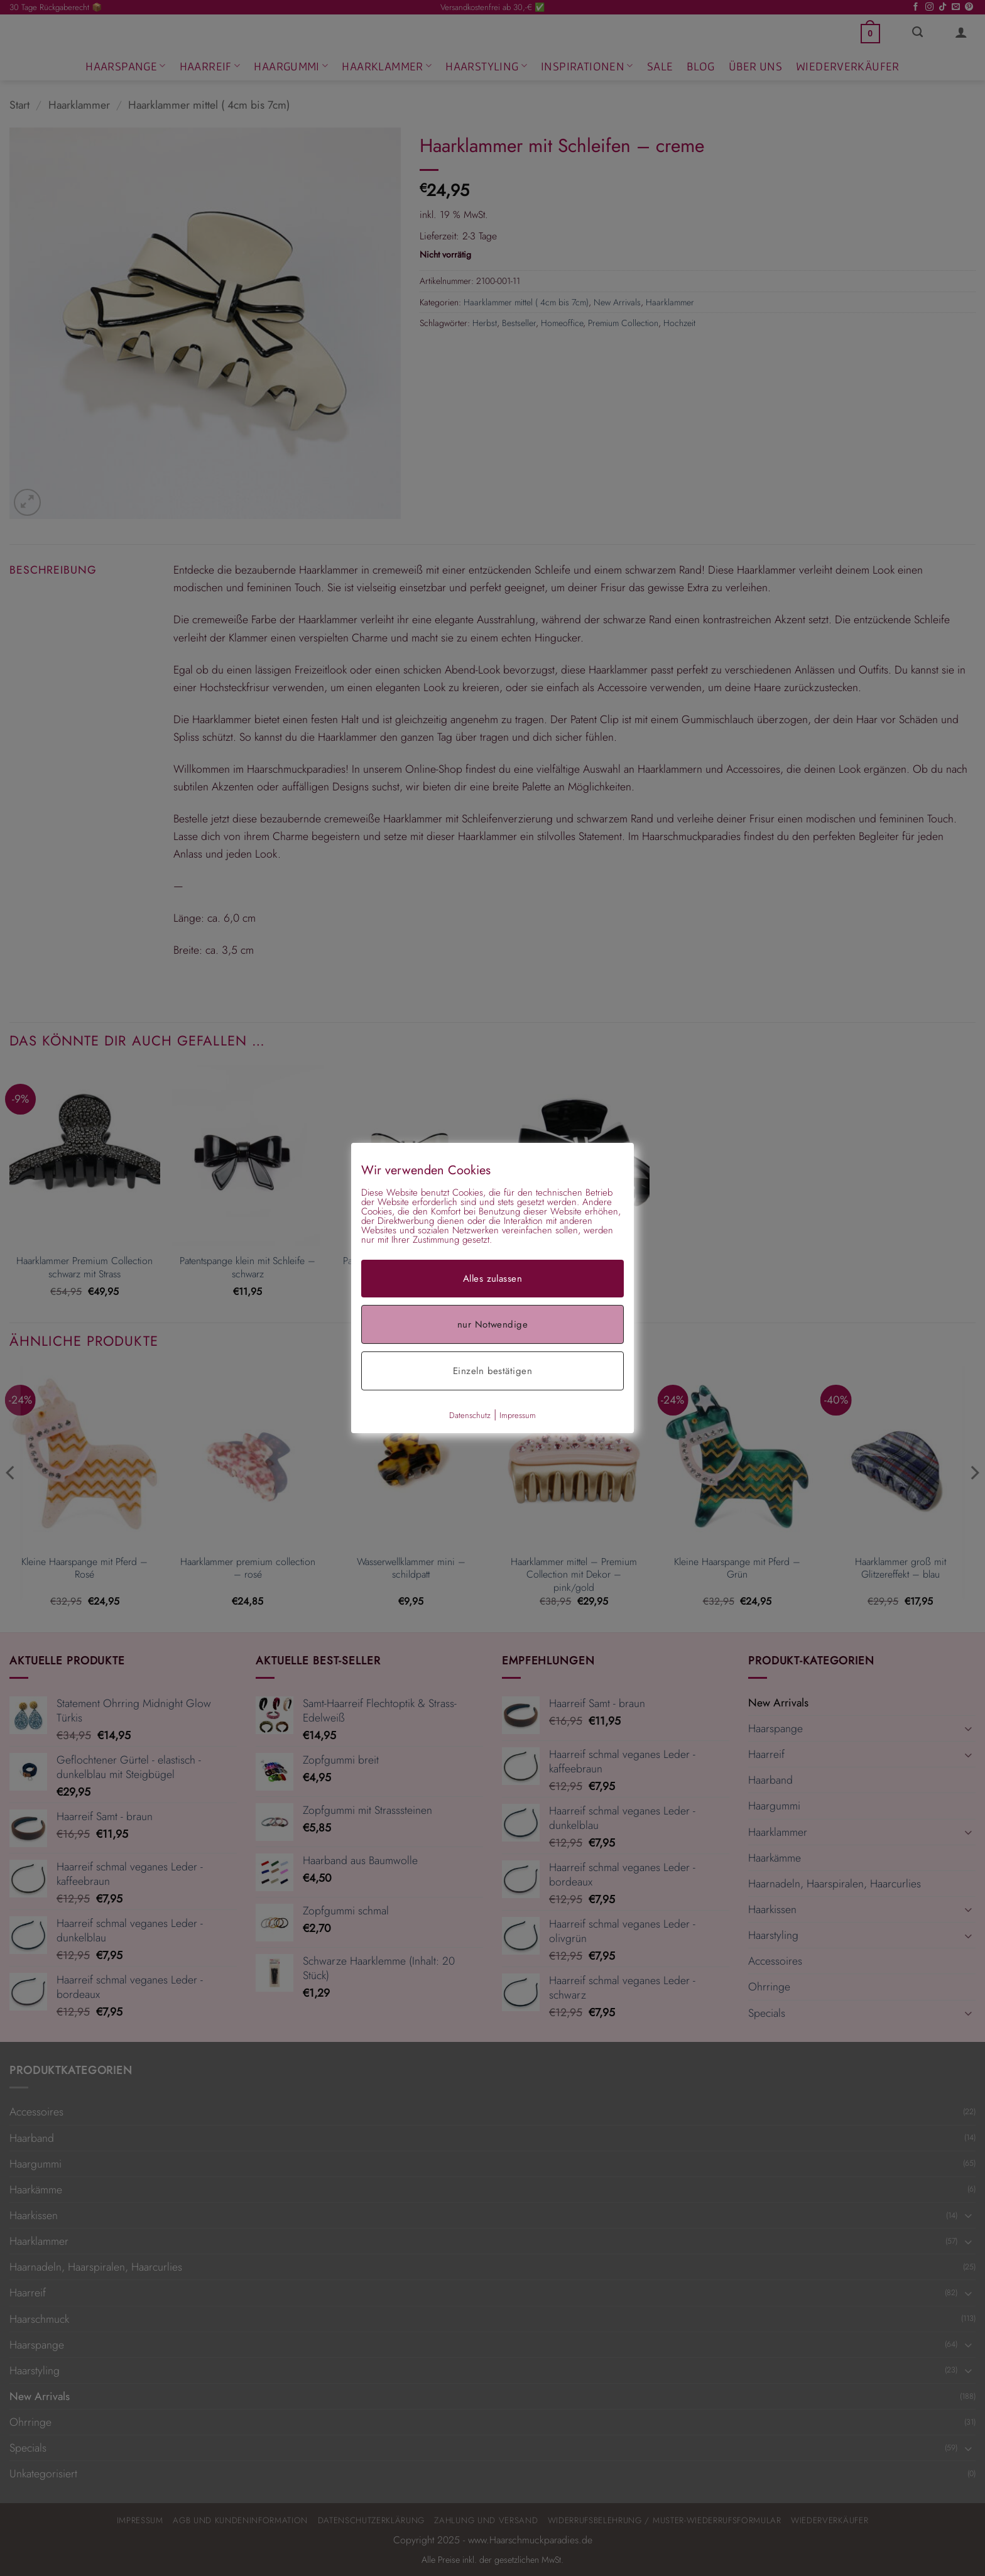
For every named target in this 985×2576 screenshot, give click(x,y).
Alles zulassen (492, 1278)
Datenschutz (470, 1415)
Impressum (517, 1415)
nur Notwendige (492, 1324)
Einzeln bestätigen (492, 1371)
